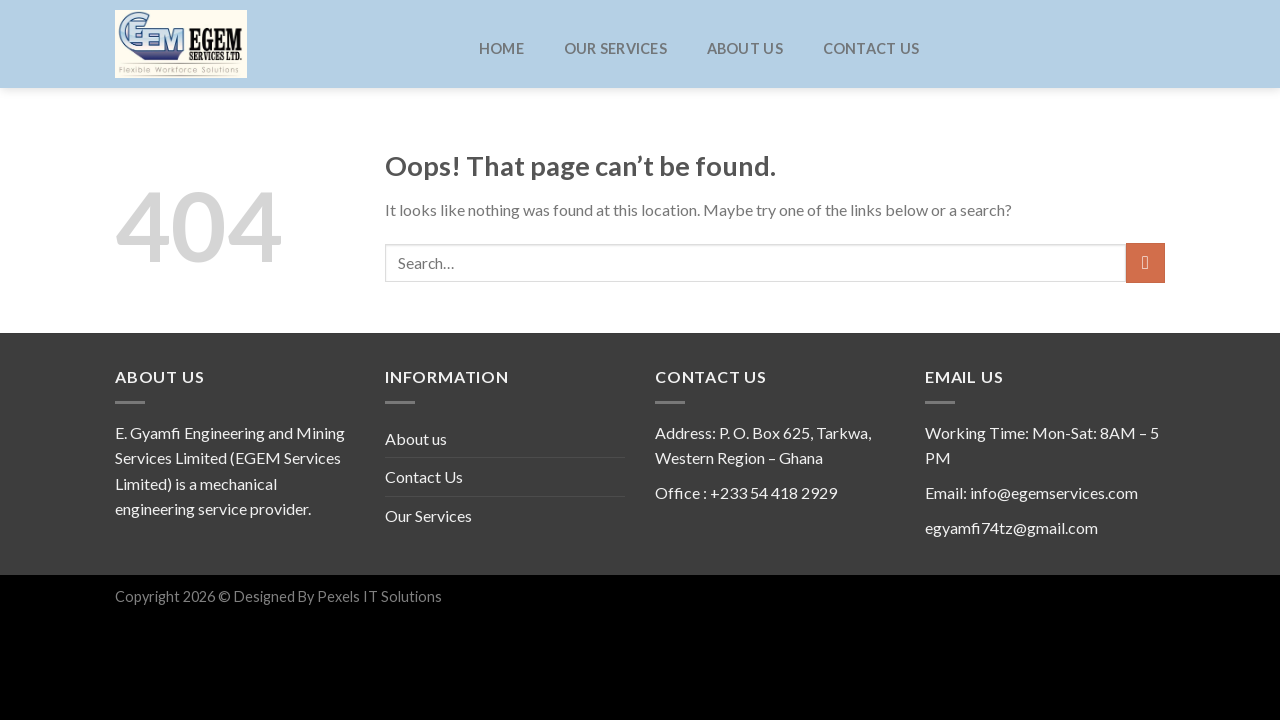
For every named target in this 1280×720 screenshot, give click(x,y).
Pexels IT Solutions (378, 596)
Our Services (615, 49)
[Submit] (1145, 262)
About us (745, 49)
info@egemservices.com (1054, 492)
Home (501, 49)
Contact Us (871, 49)
